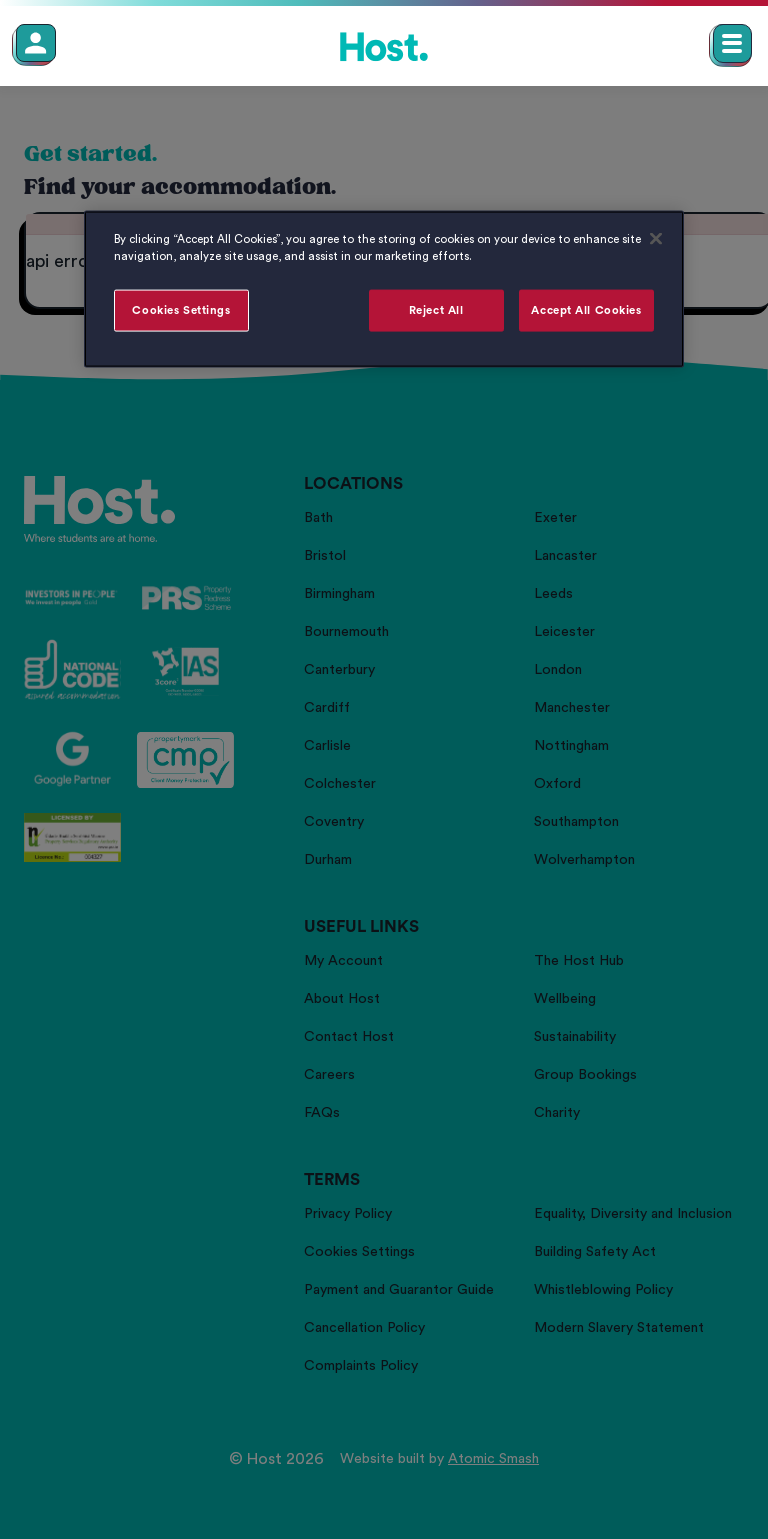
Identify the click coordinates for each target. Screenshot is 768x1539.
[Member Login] (36, 43)
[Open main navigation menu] (732, 43)
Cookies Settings (181, 310)
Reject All (436, 310)
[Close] (656, 238)
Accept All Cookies (586, 310)
